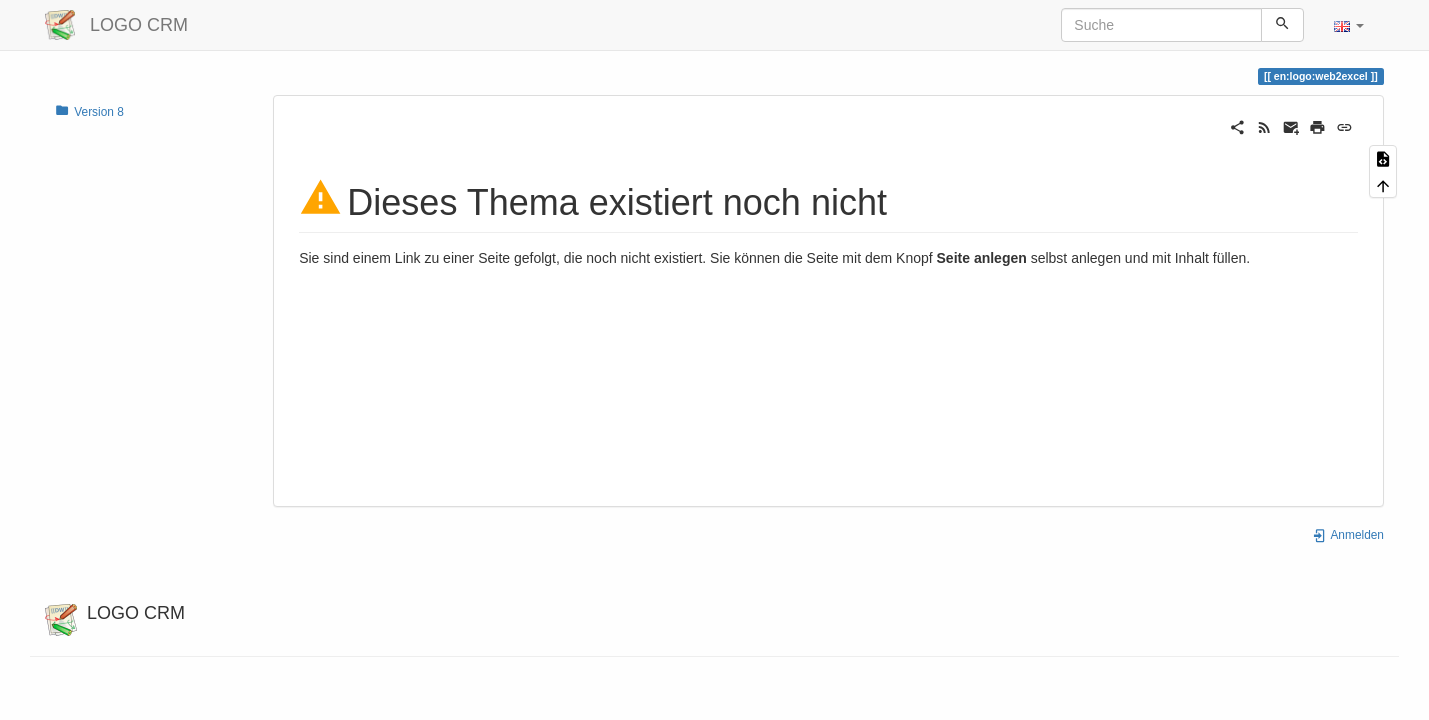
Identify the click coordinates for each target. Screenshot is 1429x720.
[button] (1349, 25)
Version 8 (89, 111)
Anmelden (1348, 535)
